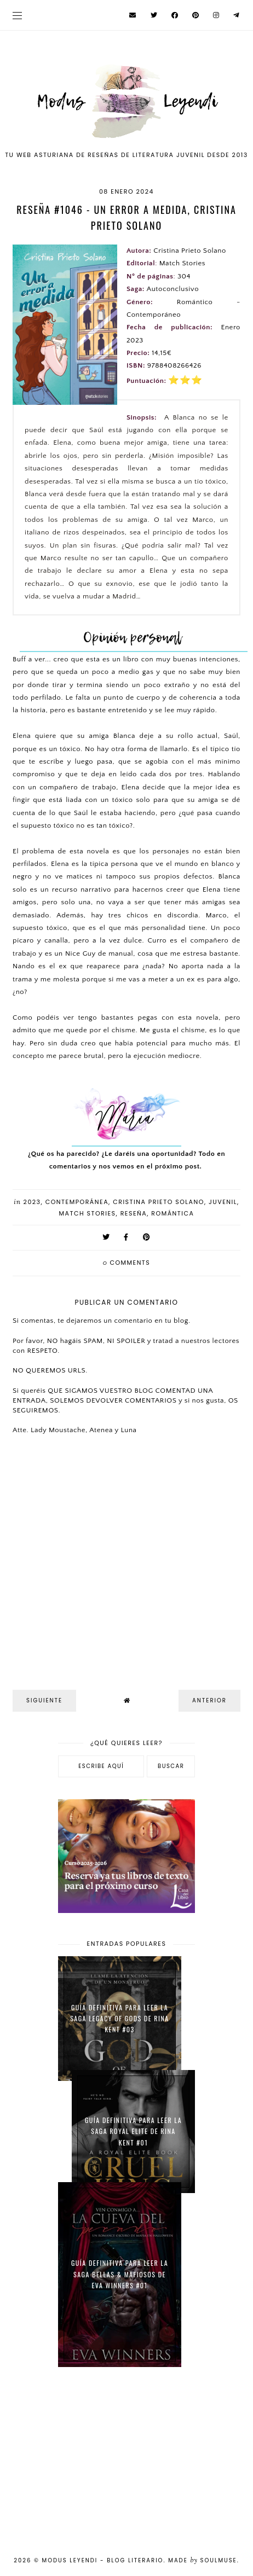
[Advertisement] (126, 2454)
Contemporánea (76, 1201)
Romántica (172, 1213)
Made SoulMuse (202, 2560)
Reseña (133, 1213)
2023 (32, 1201)
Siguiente (44, 1700)
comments (127, 1262)
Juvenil (223, 1201)
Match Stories (87, 1213)
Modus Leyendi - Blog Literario (103, 2560)
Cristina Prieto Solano (158, 1201)
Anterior (209, 1700)
